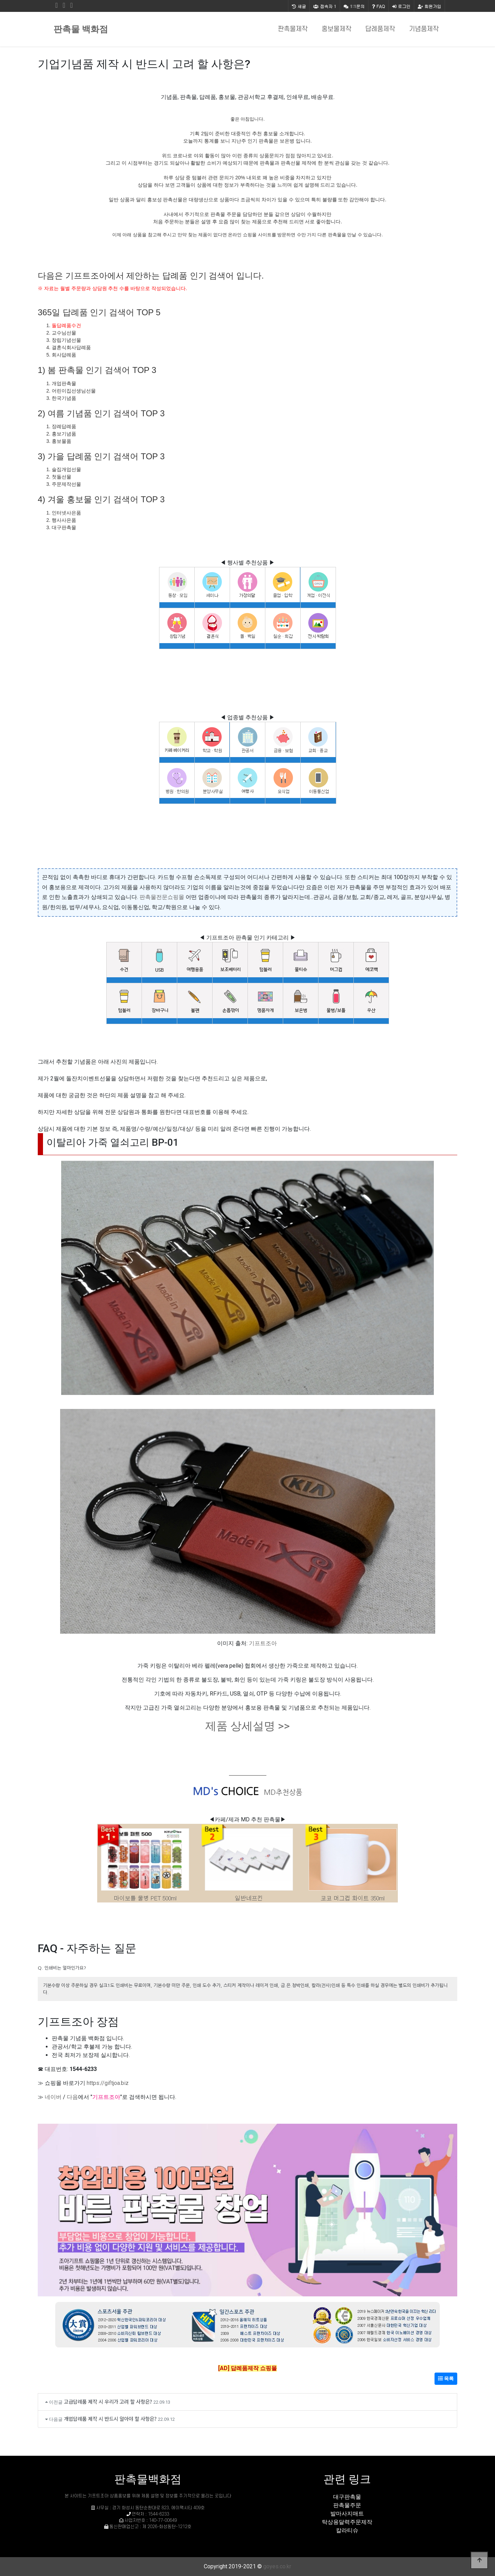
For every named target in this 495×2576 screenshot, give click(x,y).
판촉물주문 (347, 2505)
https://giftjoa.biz (108, 2083)
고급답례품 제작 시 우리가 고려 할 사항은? (108, 2401)
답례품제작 (380, 29)
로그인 (401, 6)
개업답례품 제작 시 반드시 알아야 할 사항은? (110, 2418)
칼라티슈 (347, 2530)
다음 (72, 2097)
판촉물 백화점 (80, 29)
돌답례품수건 (66, 325)
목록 (446, 2378)
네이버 (53, 2097)
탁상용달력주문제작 (347, 2522)
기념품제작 (424, 29)
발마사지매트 (347, 2513)
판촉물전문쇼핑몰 (161, 897)
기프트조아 (263, 1643)
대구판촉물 (347, 2497)
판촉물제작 (293, 29)
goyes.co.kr (277, 2566)
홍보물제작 (336, 29)
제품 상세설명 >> (247, 1726)
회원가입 (429, 6)
